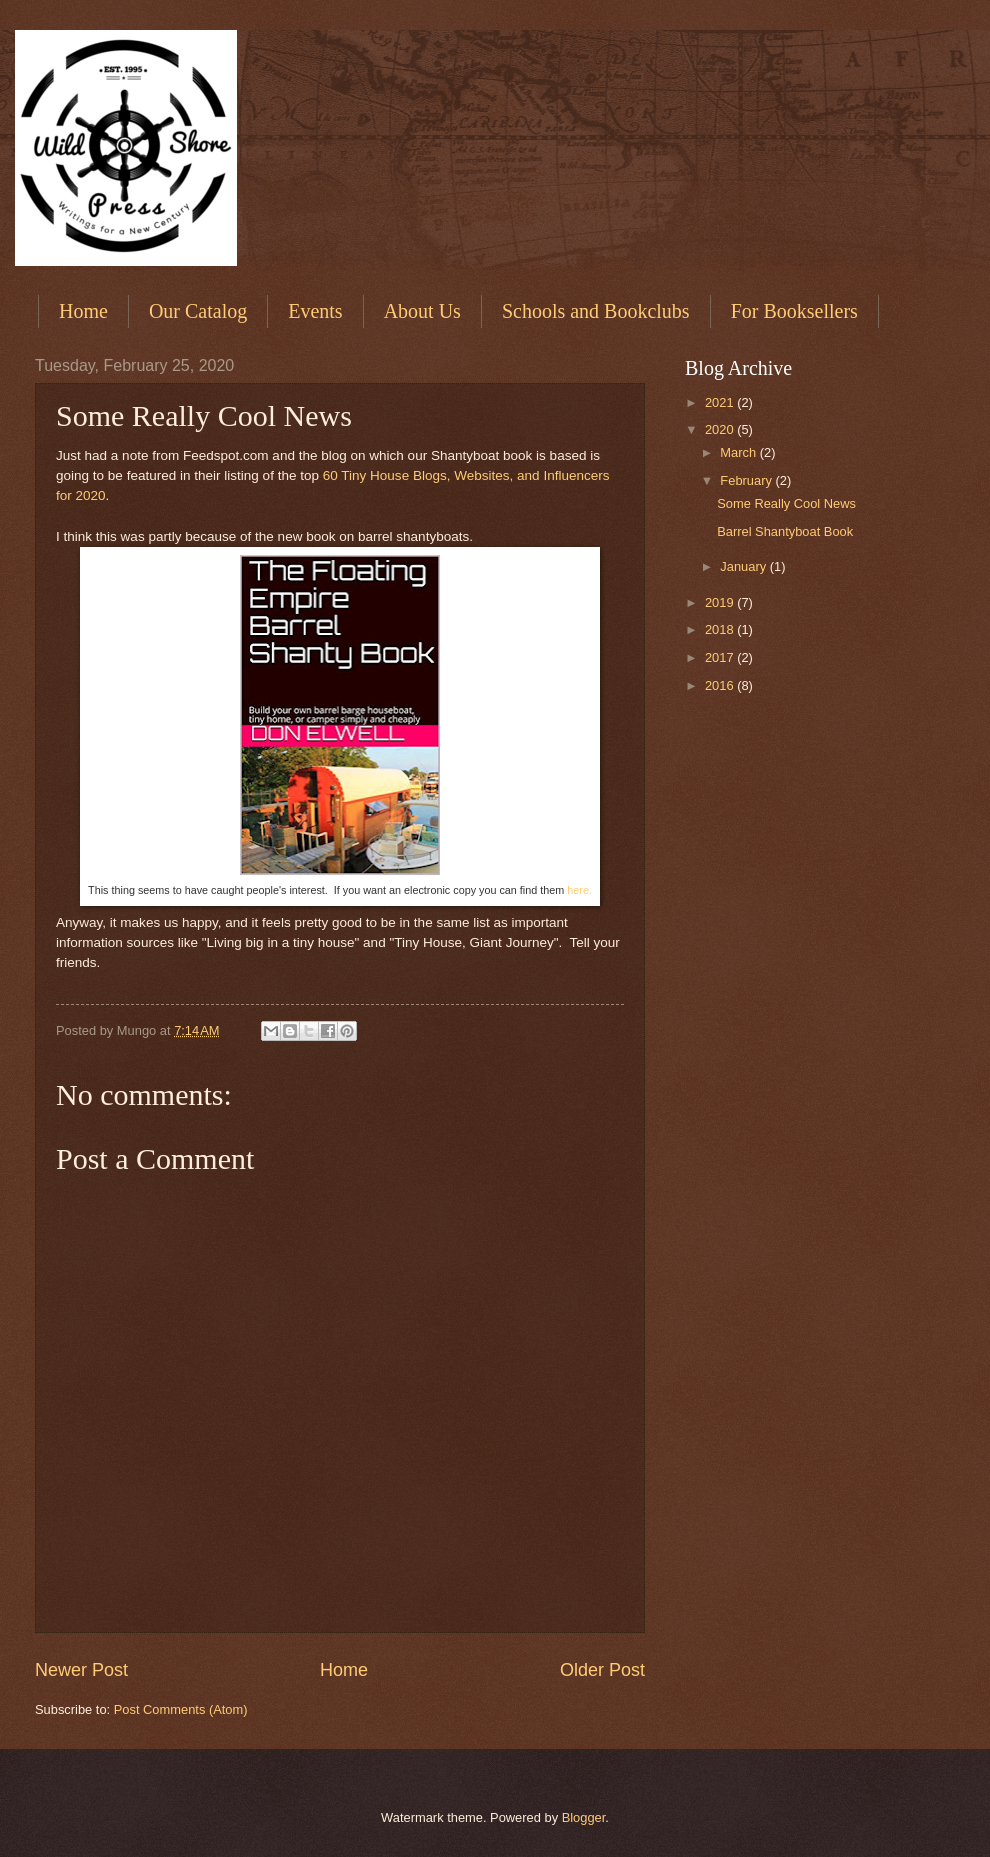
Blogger (584, 1817)
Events (315, 311)
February (747, 480)
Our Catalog (198, 311)
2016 (721, 685)
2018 (721, 629)
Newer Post (81, 1670)
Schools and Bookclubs (596, 311)
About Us (422, 311)
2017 (721, 657)
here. (579, 890)
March (739, 452)
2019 (721, 602)
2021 (721, 402)
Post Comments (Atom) (181, 1709)
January (744, 566)
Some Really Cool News (786, 503)
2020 (721, 429)
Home (83, 311)
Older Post (602, 1670)
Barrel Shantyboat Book (785, 531)
